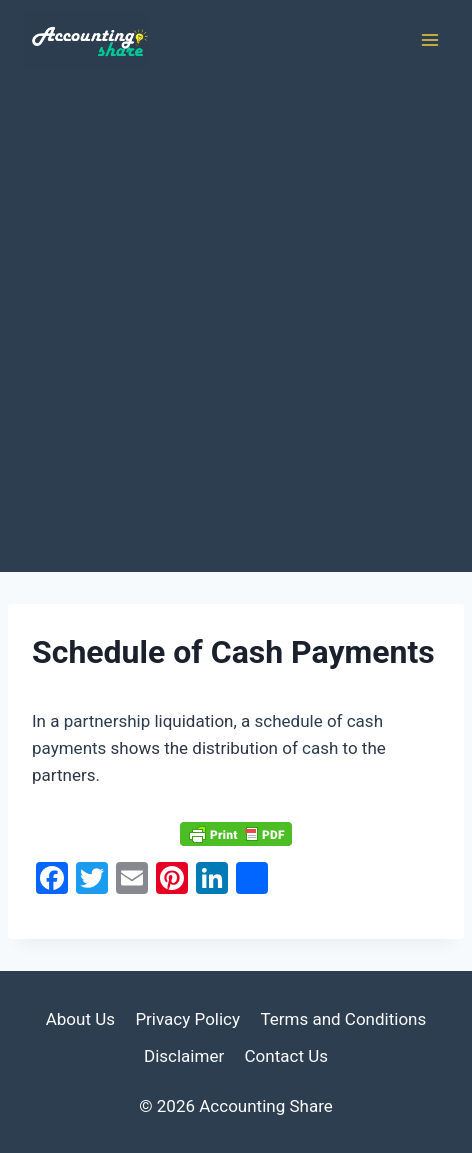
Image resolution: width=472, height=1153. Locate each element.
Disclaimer (184, 1056)
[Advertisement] (236, 326)
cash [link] (320, 748)
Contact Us (286, 1056)
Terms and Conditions (343, 1019)
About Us (80, 1019)
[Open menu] (429, 39)
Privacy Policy (187, 1019)
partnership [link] (107, 721)
